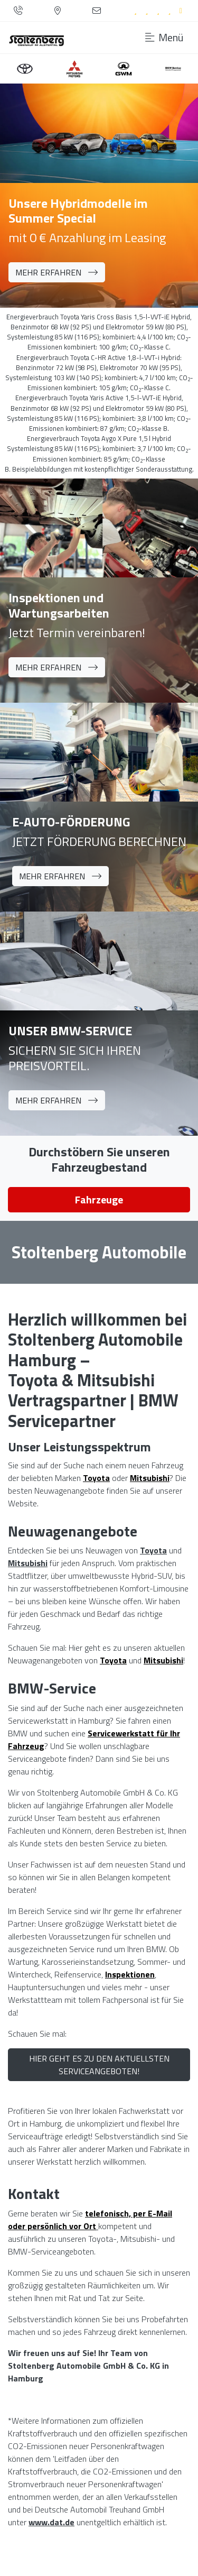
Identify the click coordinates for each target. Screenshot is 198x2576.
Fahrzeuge (99, 1199)
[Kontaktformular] (96, 10)
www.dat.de (51, 2522)
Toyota (153, 1550)
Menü (164, 37)
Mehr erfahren (56, 272)
